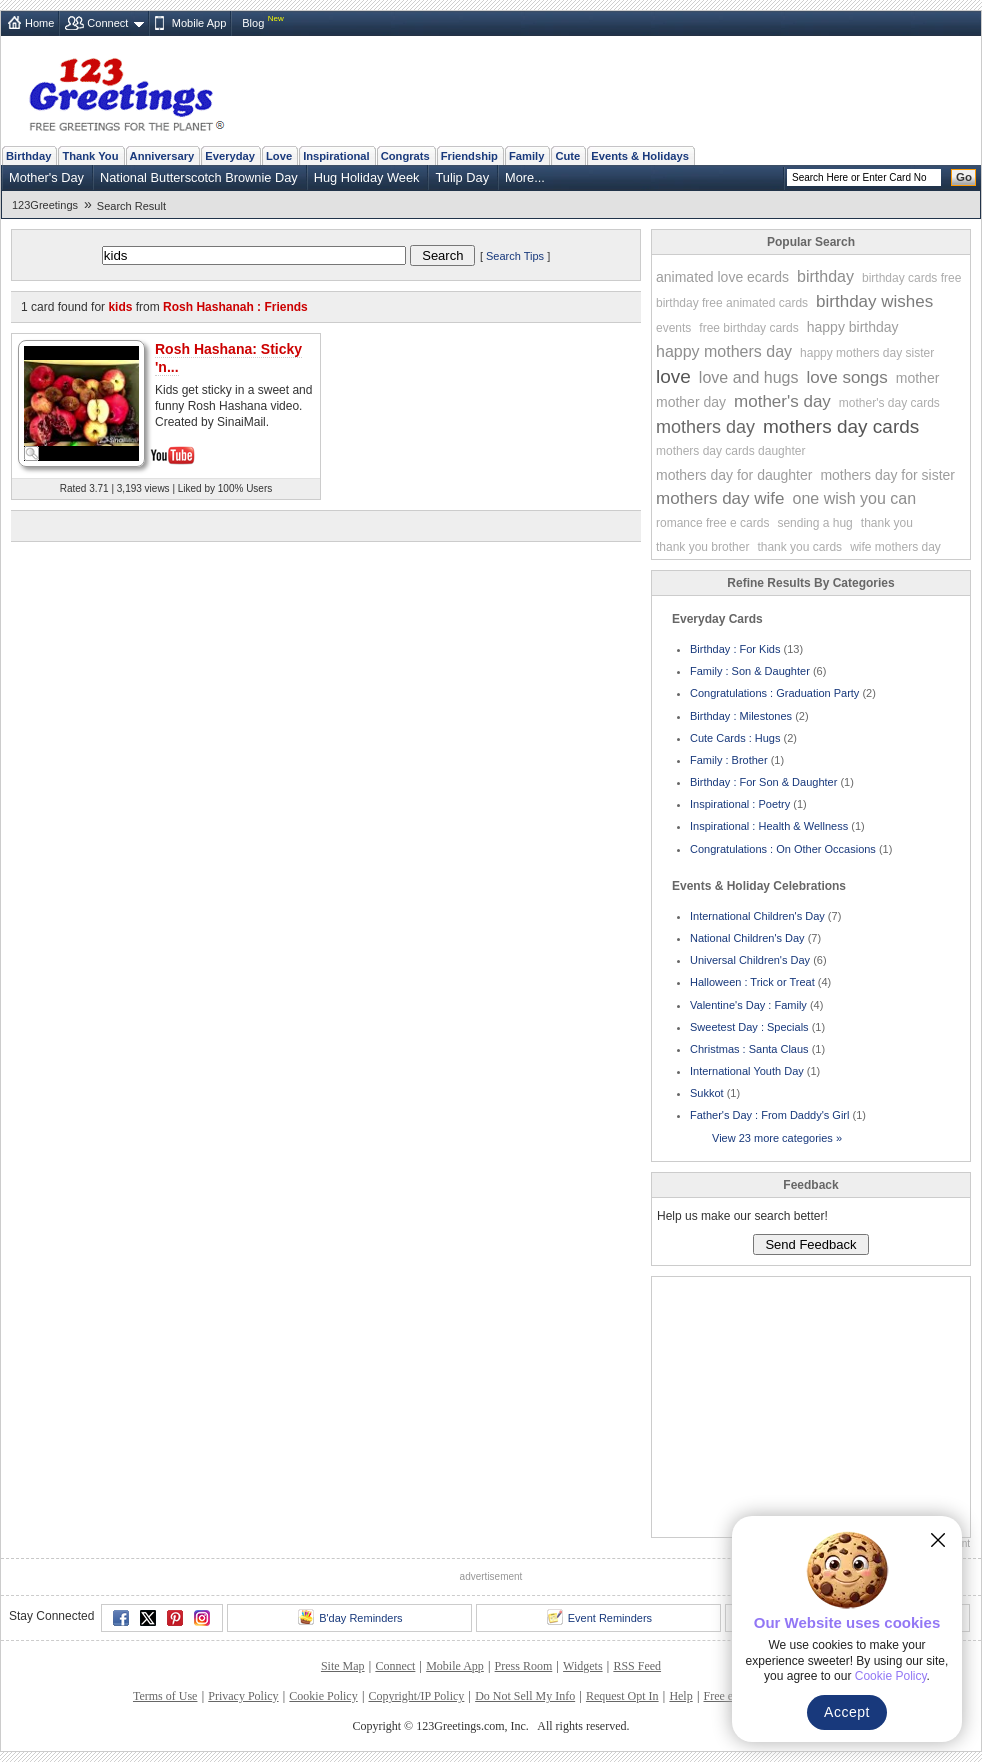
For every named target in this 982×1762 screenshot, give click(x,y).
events (673, 328)
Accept (847, 1712)
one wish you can (855, 498)
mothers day (705, 427)
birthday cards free (911, 278)
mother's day (782, 401)
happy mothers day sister (867, 353)
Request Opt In (622, 1696)
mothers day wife (720, 498)
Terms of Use (165, 1696)
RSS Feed (637, 1666)
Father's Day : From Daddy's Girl (769, 1115)
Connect (107, 23)
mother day (691, 402)
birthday (825, 276)
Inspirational (336, 156)
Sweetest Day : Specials (749, 1027)
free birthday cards (748, 328)
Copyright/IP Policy (416, 1696)
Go (964, 177)
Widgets (583, 1666)
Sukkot (707, 1093)
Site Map (343, 1666)
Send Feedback (810, 1244)
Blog (253, 23)
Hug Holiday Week (367, 177)
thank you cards (799, 547)
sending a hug (814, 523)
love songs (847, 377)
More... (525, 177)
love (673, 376)
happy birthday (853, 327)
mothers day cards (841, 426)
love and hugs (749, 377)
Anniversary (162, 156)
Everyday (230, 156)
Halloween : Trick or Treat (752, 982)
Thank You (90, 156)
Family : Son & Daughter (750, 671)
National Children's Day (747, 938)
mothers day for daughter (734, 475)
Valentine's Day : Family (748, 1005)
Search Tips (515, 256)
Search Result (131, 206)
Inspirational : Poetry (740, 804)
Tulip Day (462, 177)
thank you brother (702, 547)
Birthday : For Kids (735, 649)
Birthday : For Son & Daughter (763, 782)
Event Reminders (599, 1617)
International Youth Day (747, 1071)
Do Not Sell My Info (525, 1696)
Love (279, 156)
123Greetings (45, 205)
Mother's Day (46, 177)
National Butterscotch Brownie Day (199, 177)
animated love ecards (722, 277)
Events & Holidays (640, 156)
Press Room (524, 1666)
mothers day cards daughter (730, 451)
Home (39, 23)
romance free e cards (712, 523)
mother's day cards (889, 403)
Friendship (469, 156)
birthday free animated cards (732, 303)
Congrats (405, 156)
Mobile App (199, 23)
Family (526, 156)
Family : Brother (729, 760)
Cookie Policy (323, 1696)
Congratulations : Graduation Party (774, 693)
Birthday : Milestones (741, 716)
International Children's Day (757, 916)
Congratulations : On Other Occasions (783, 849)
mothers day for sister (887, 475)
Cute (567, 156)
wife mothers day (895, 547)
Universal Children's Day (750, 960)
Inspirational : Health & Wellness (769, 826)
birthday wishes (874, 301)
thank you (887, 523)
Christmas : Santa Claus (749, 1049)
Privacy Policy (243, 1696)
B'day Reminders (350, 1617)
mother (918, 378)
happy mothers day (724, 351)
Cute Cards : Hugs (735, 738)
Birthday (28, 156)
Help (680, 1696)
